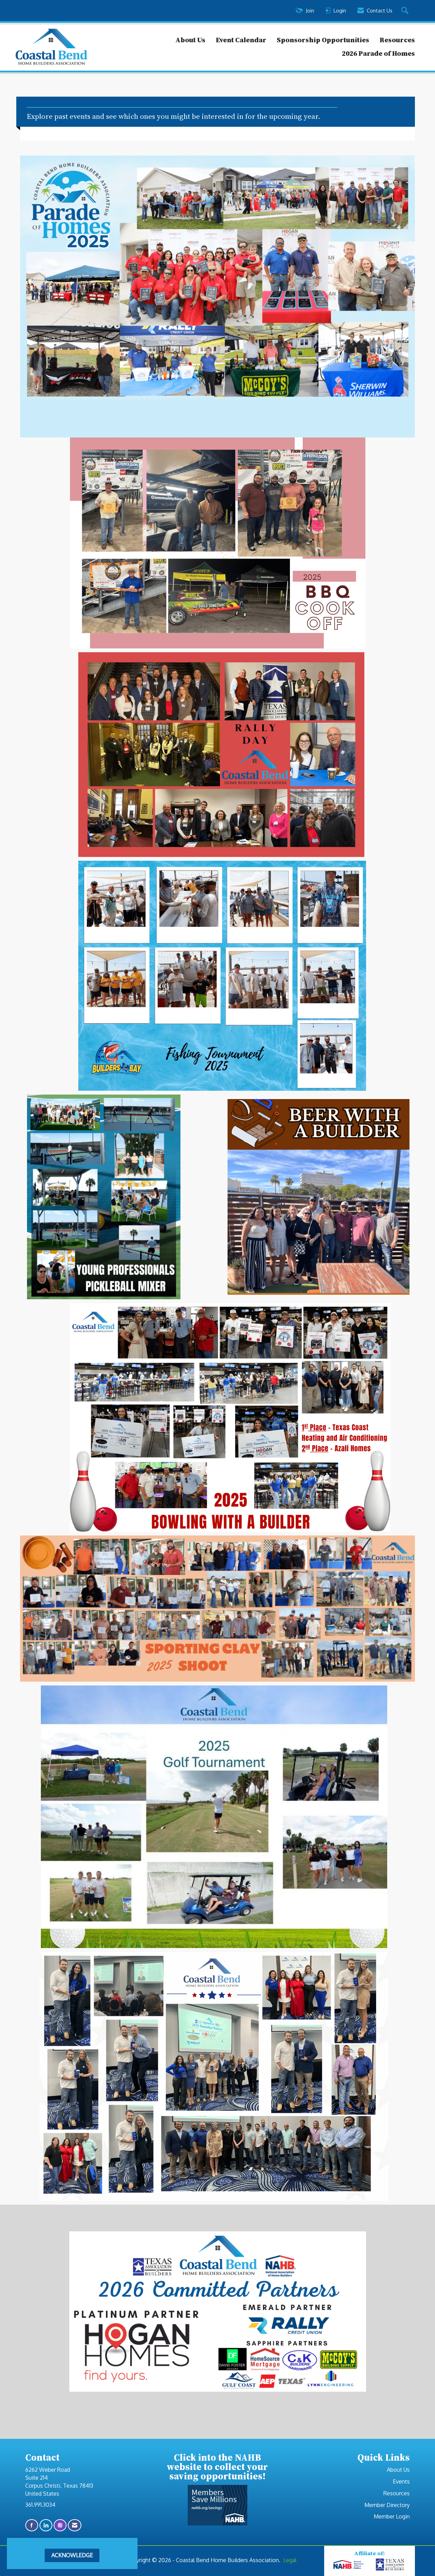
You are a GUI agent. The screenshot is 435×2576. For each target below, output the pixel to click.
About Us (190, 40)
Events (401, 2481)
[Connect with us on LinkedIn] (45, 2525)
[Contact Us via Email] (74, 2525)
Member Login (392, 2516)
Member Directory (387, 2505)
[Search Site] (405, 11)
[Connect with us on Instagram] (60, 2525)
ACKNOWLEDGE (72, 2555)
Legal (289, 2560)
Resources (397, 40)
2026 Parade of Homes (378, 53)
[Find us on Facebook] (31, 2525)
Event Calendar (241, 40)
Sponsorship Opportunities (323, 40)
